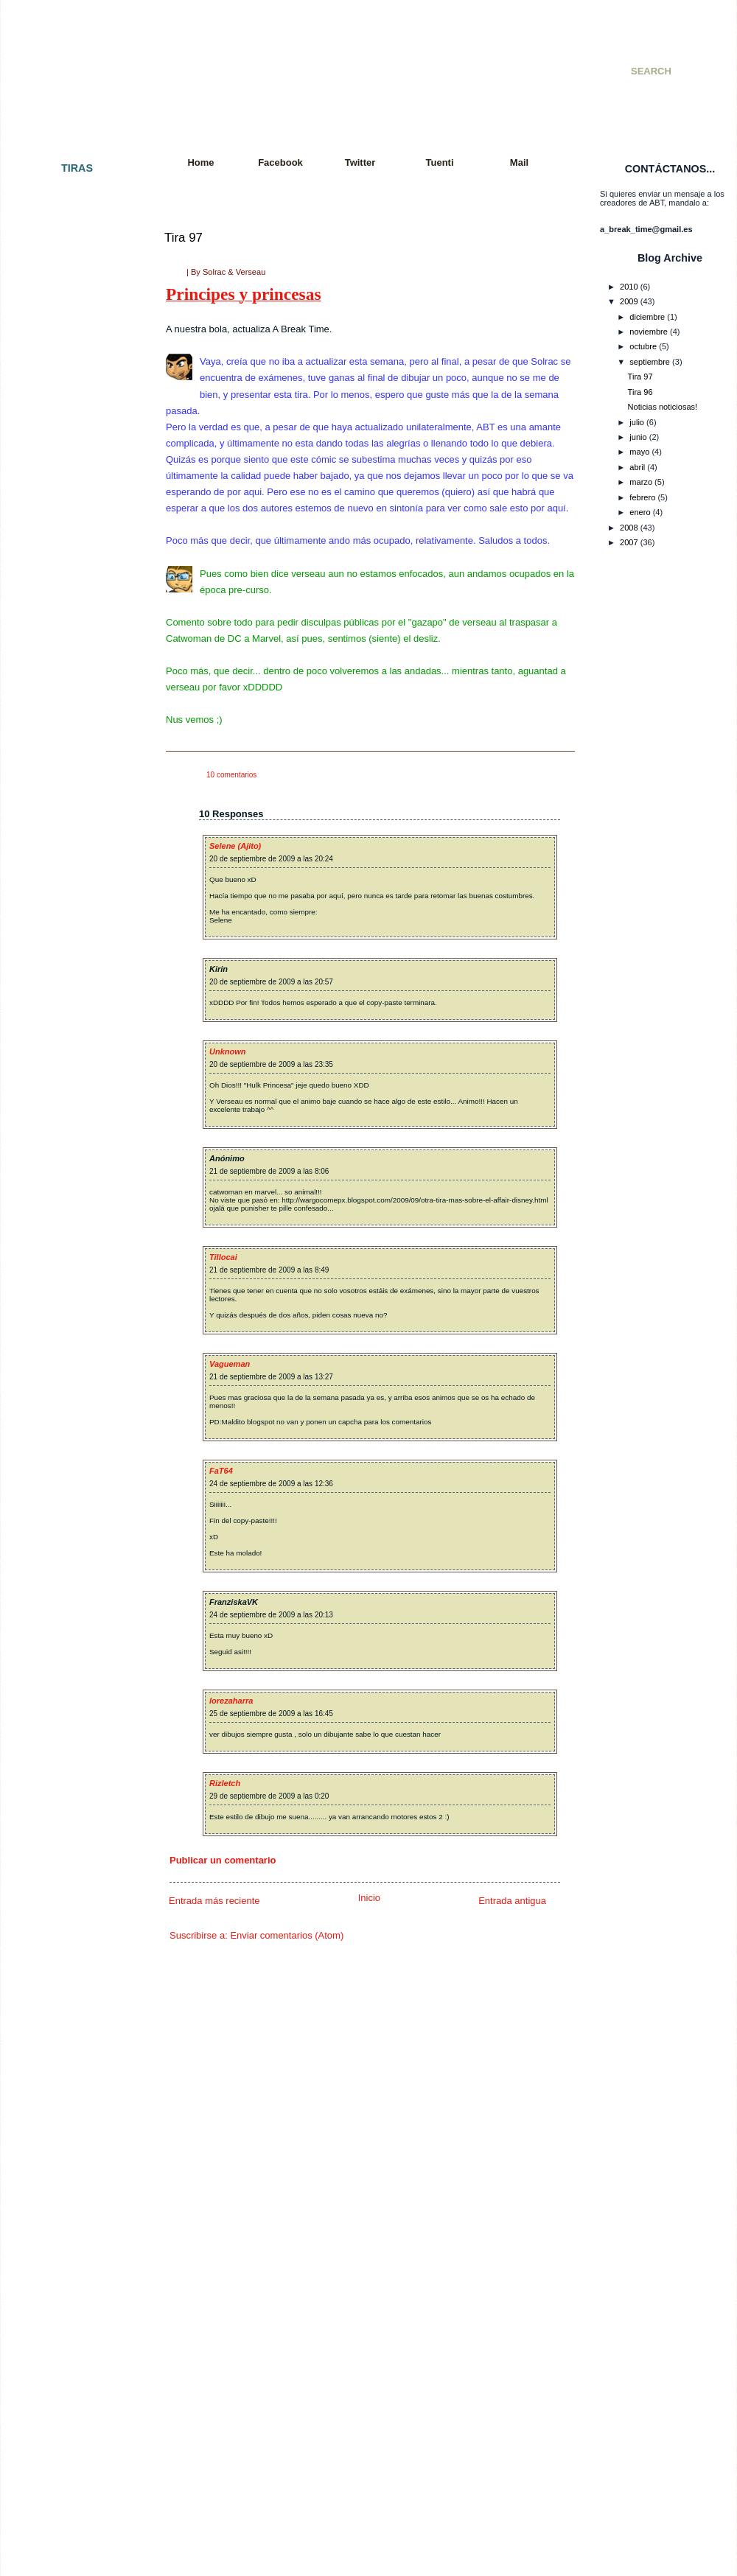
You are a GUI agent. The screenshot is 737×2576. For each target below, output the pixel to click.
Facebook (280, 162)
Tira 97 (183, 238)
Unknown (227, 1051)
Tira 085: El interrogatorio (76, 1797)
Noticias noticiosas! (663, 406)
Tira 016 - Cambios (65, 507)
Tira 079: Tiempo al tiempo (79, 1680)
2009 (629, 301)
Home (200, 162)
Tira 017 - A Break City (71, 521)
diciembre (647, 316)
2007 (629, 542)
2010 (629, 286)
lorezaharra (231, 1700)
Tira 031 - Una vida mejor (76, 768)
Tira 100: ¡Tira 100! (65, 2070)
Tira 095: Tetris (57, 1979)
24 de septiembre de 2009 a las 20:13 (271, 1615)
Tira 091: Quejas (61, 1914)
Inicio (369, 1897)
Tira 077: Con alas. (65, 1641)
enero (639, 512)
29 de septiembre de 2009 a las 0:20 (269, 1796)
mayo (639, 451)
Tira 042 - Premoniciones (76, 976)
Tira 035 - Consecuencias (77, 833)
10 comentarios (231, 775)
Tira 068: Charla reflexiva (76, 1497)
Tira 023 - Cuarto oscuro (75, 599)
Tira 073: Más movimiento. (79, 1575)
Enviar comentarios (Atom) (286, 1935)
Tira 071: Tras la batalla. (74, 1549)
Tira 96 (640, 392)
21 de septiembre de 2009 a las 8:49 (269, 1270)
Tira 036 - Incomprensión (76, 846)
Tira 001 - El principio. (70, 195)
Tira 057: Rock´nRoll (68, 1302)
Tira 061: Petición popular (77, 1366)
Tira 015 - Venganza (67, 494)
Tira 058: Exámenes (67, 1315)
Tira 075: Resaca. (63, 1614)
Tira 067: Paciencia (65, 1484)
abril (637, 467)
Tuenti (439, 162)
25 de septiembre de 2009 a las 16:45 (271, 1713)
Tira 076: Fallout (60, 1627)
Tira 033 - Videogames (72, 807)
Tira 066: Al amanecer (71, 1471)
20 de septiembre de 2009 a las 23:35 (271, 1064)
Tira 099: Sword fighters (74, 2057)
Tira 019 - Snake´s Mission (79, 546)
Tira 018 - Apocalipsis (69, 533)
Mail (519, 162)
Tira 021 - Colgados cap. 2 (79, 572)
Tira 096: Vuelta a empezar (79, 1992)
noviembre (648, 331)
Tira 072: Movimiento (69, 1562)
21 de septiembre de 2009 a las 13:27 (271, 1377)
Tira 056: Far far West (70, 1288)
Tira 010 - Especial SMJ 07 (79, 403)
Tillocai (223, 1257)
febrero (642, 497)
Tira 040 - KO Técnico (70, 937)
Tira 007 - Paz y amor (70, 338)
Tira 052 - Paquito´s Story (77, 1198)
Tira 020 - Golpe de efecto (78, 560)
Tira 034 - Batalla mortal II (78, 820)
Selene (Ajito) (235, 845)
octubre (643, 346)
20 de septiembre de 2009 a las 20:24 (271, 859)
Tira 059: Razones (64, 1327)
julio (636, 422)
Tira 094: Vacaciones (69, 1965)
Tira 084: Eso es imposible (79, 1783)
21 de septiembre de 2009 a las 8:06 (269, 1171)
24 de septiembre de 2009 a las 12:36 (271, 1484)
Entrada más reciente (214, 1900)
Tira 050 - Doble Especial (76, 1159)
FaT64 (221, 1470)
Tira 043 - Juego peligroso (78, 989)
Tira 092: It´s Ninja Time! (75, 1926)
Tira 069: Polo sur (63, 1510)
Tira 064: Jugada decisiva (77, 1432)
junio (637, 437)
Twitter (360, 162)
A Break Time (234, 55)
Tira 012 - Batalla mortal (74, 442)
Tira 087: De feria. (63, 1836)
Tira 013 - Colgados (66, 455)
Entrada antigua (512, 1900)
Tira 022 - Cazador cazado (79, 585)
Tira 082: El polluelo (66, 1744)
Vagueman (229, 1363)
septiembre (649, 361)
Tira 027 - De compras (71, 677)
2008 (629, 527)
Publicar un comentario (223, 1860)
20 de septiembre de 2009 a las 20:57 (271, 982)
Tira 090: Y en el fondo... (75, 1901)
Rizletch (224, 1783)
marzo (640, 481)
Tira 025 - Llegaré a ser (73, 638)
